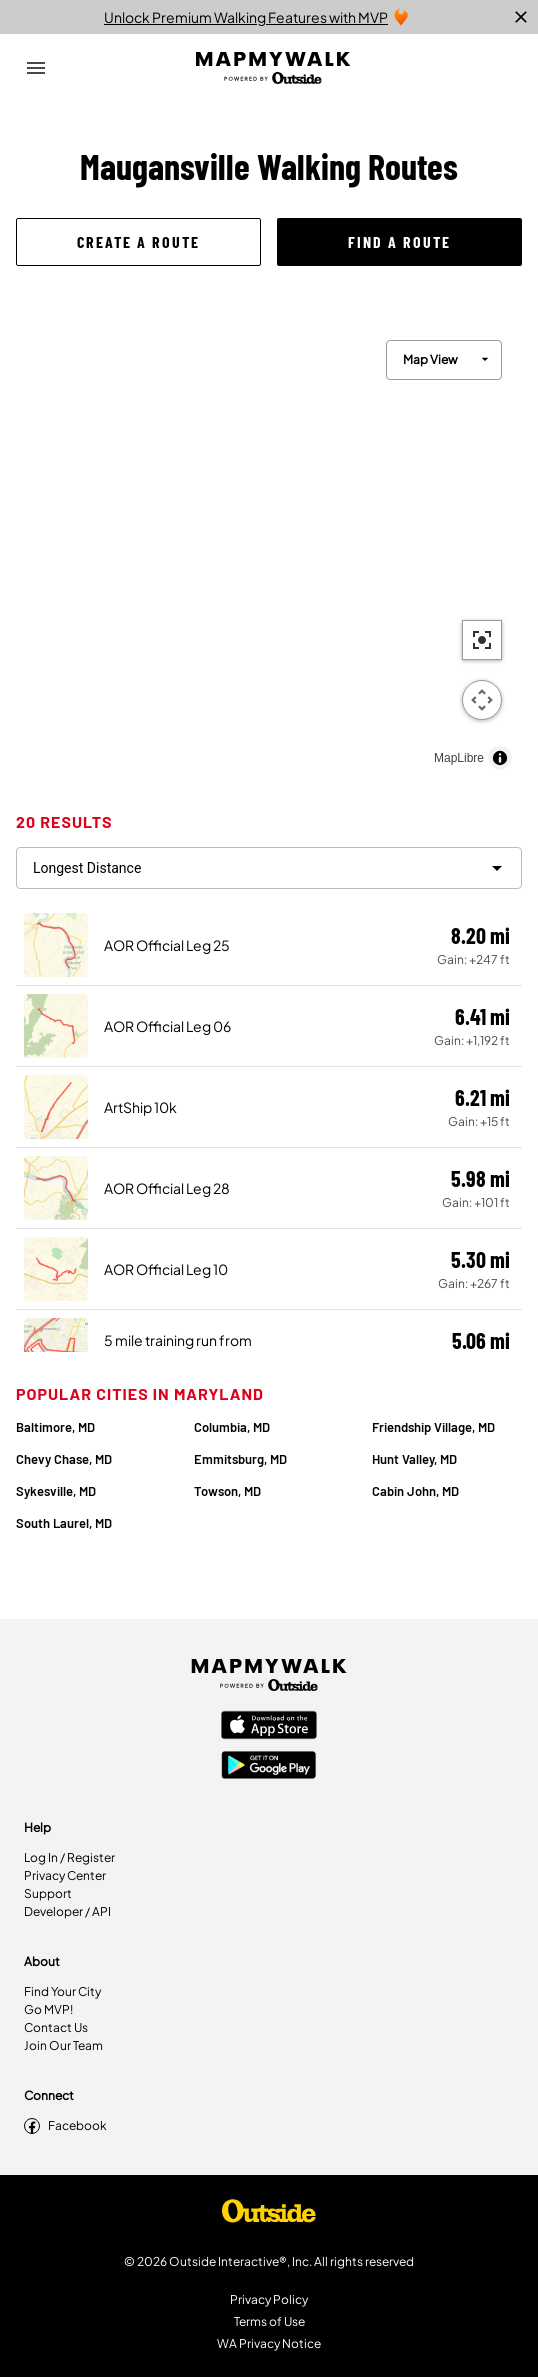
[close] (521, 17)
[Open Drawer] (36, 68)
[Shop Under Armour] (269, 2216)
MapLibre (459, 758)
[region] (269, 550)
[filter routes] (269, 868)
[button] (138, 242)
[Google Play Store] (269, 1767)
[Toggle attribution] (500, 758)
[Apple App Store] (269, 1727)
